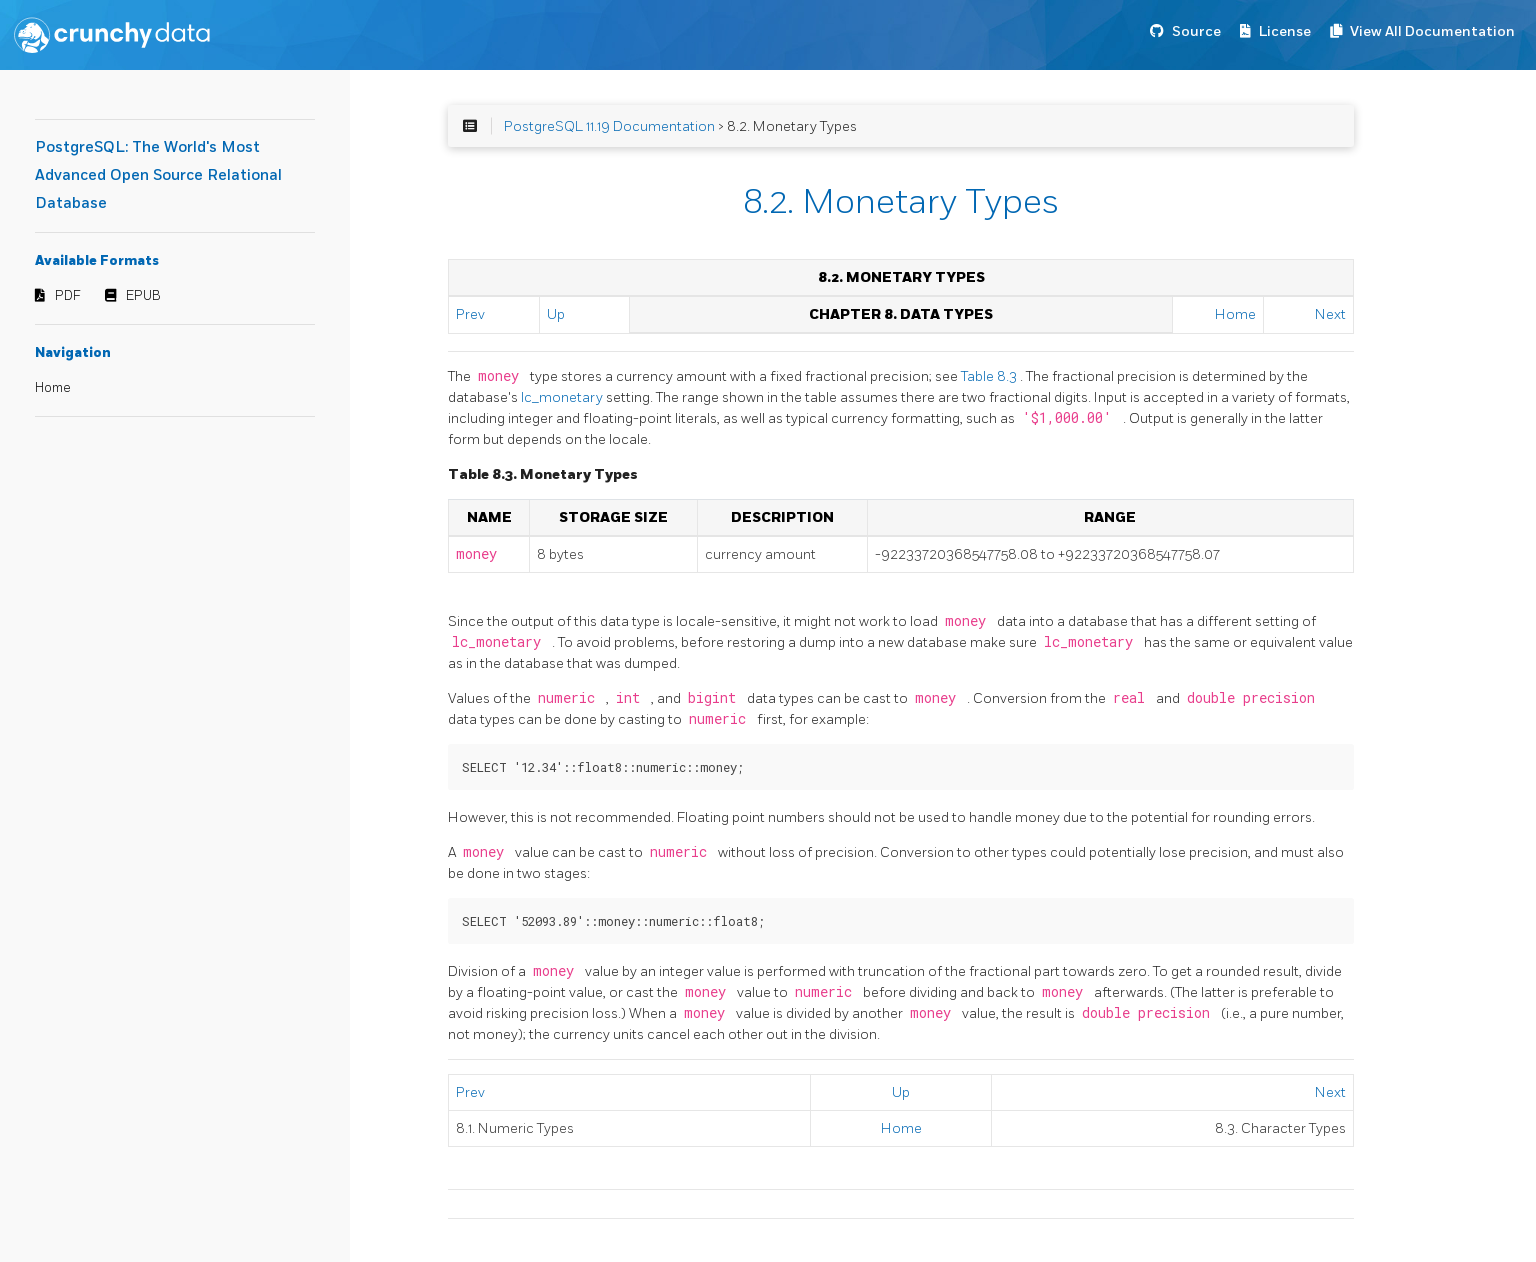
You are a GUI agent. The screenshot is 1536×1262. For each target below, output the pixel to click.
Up (556, 314)
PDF (68, 296)
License (1285, 31)
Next (1330, 314)
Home (53, 388)
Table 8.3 (990, 376)
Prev (470, 314)
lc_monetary (563, 397)
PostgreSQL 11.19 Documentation (609, 126)
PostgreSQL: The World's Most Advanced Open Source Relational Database (158, 175)
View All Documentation (1432, 31)
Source (1196, 31)
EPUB (143, 296)
